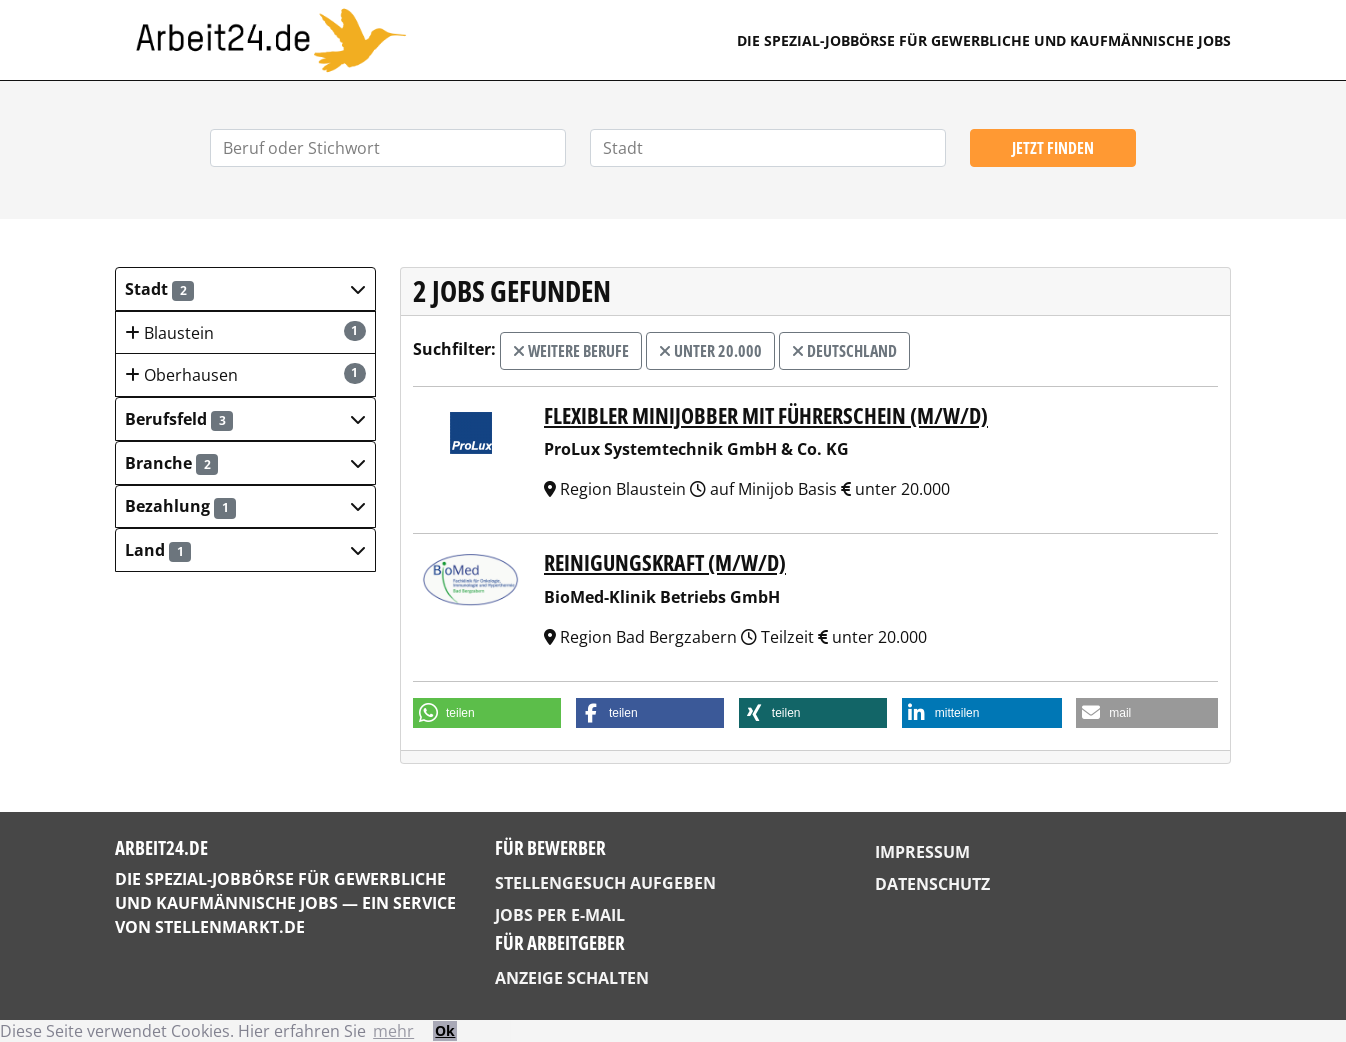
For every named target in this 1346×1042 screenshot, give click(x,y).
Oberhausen (245, 374)
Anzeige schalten (572, 978)
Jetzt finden (1053, 148)
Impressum (922, 852)
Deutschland (844, 351)
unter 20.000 (710, 351)
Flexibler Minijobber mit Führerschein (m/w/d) (766, 415)
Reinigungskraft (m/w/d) (665, 562)
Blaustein (245, 332)
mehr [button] (393, 1031)
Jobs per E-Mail (560, 915)
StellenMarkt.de (230, 927)
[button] (245, 289)
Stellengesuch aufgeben (605, 883)
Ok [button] (445, 1030)
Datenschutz (932, 884)
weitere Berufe (571, 351)
